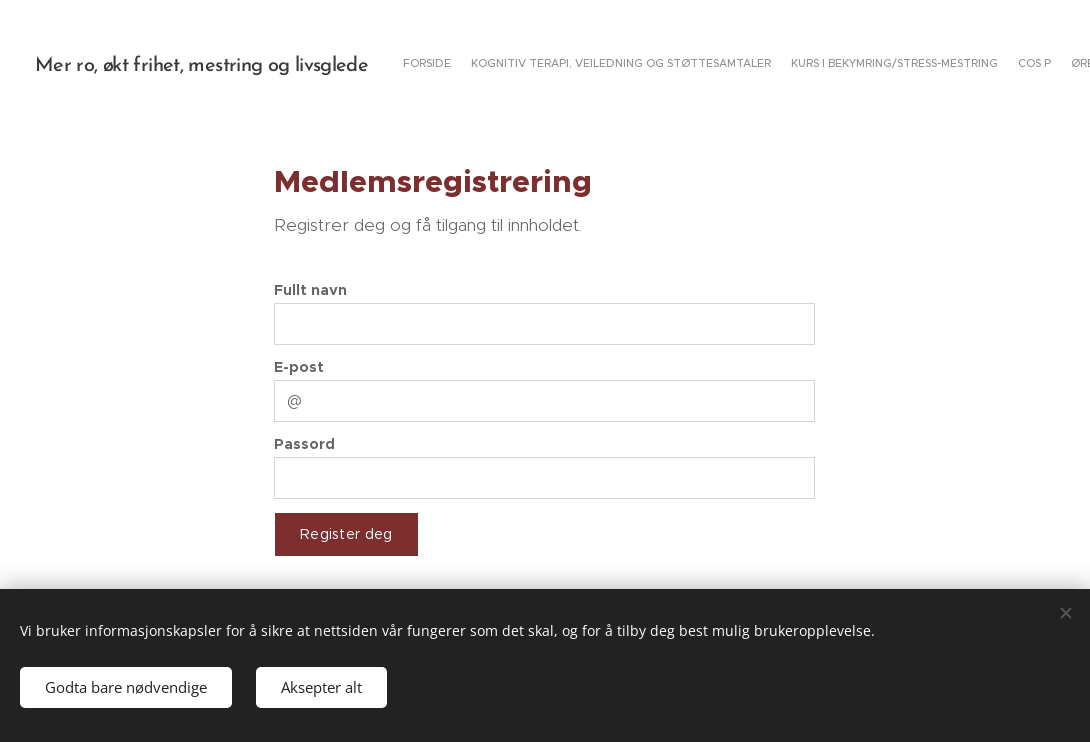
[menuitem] (877, 65)
